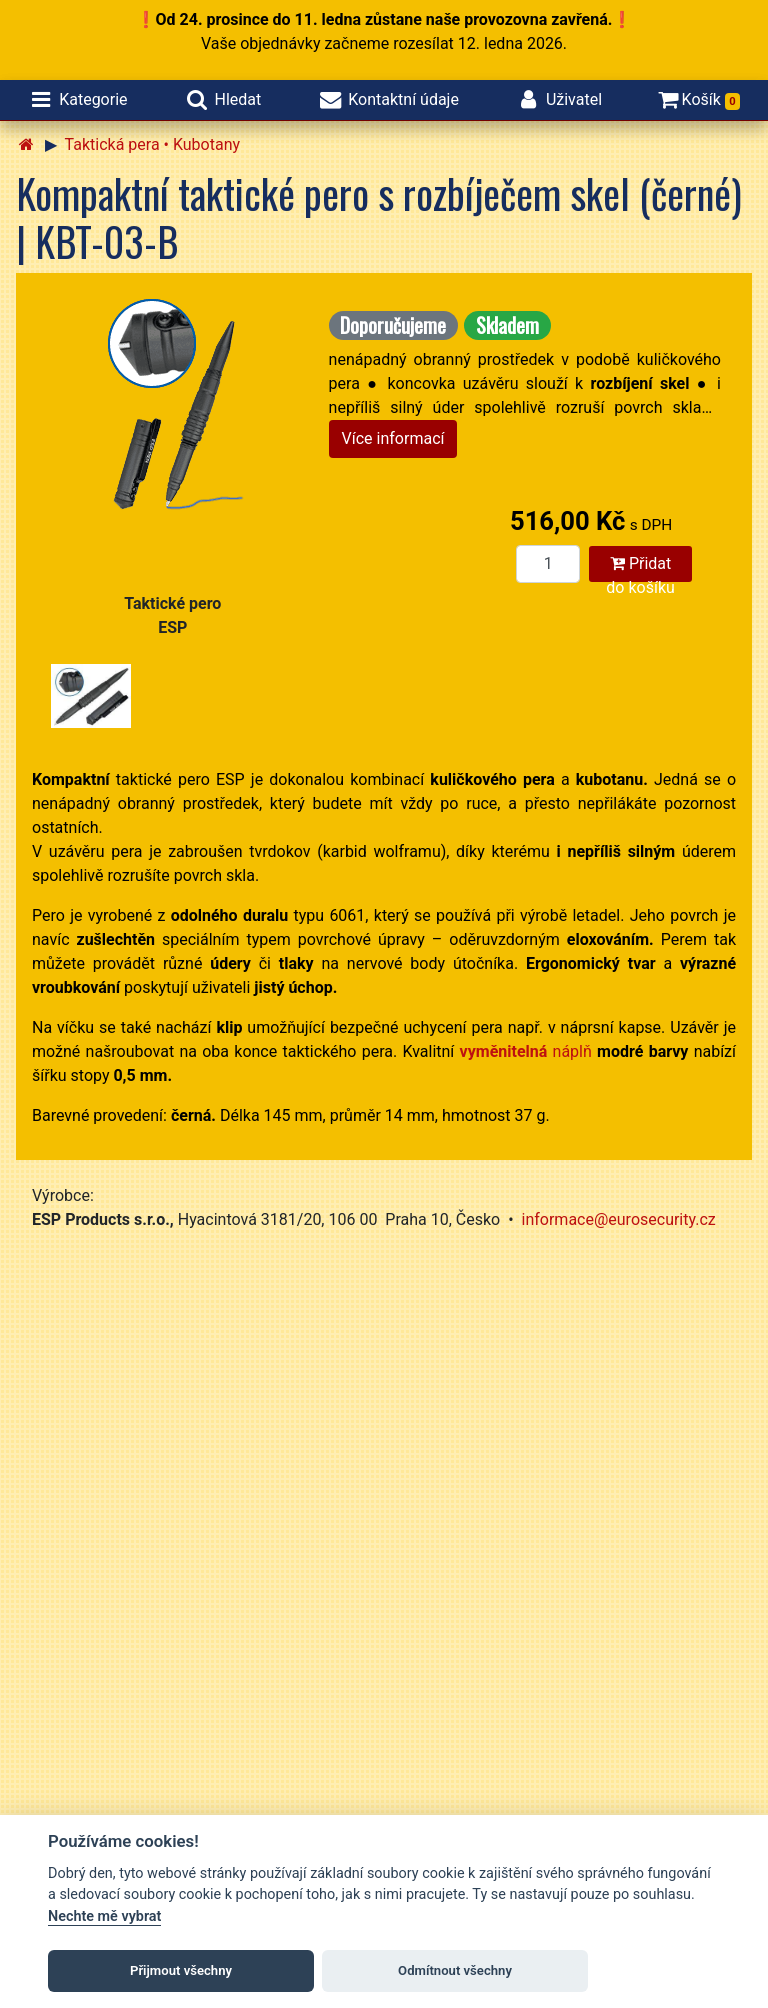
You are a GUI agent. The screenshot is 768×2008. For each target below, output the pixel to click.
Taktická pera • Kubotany (153, 144)
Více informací (393, 438)
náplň (526, 1051)
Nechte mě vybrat (104, 1916)
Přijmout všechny (181, 1970)
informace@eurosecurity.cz (619, 1219)
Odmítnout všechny (455, 1970)
